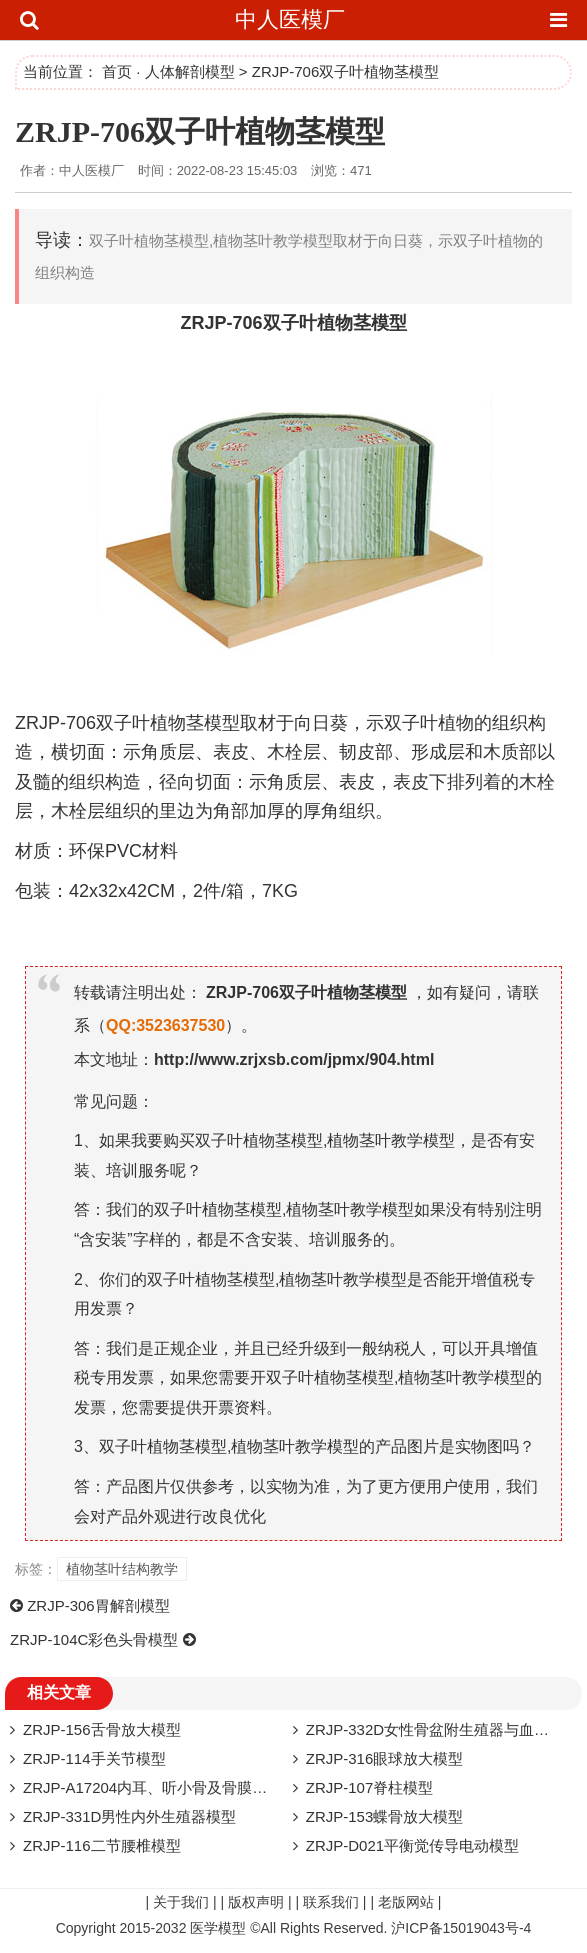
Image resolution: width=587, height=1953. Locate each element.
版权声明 (256, 1902)
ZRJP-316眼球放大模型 (385, 1758)
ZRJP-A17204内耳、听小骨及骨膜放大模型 (167, 1787)
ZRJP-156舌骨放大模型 (102, 1729)
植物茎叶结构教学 (122, 1569)
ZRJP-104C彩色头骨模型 (94, 1639)
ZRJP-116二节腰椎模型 (102, 1845)
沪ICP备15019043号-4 (461, 1928)
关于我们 (181, 1902)
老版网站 (406, 1902)
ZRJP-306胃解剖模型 (98, 1605)
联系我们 (331, 1902)
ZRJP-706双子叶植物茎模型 (200, 131)
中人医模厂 (290, 19)
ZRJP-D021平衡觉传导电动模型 (412, 1845)
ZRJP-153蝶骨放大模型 (385, 1816)
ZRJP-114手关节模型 (94, 1758)
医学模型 (218, 1928)
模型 (389, 323)
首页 (117, 71)
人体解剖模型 (190, 71)
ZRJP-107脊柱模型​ (370, 1787)
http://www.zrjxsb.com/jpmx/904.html (294, 1059)
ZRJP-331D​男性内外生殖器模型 (129, 1816)
